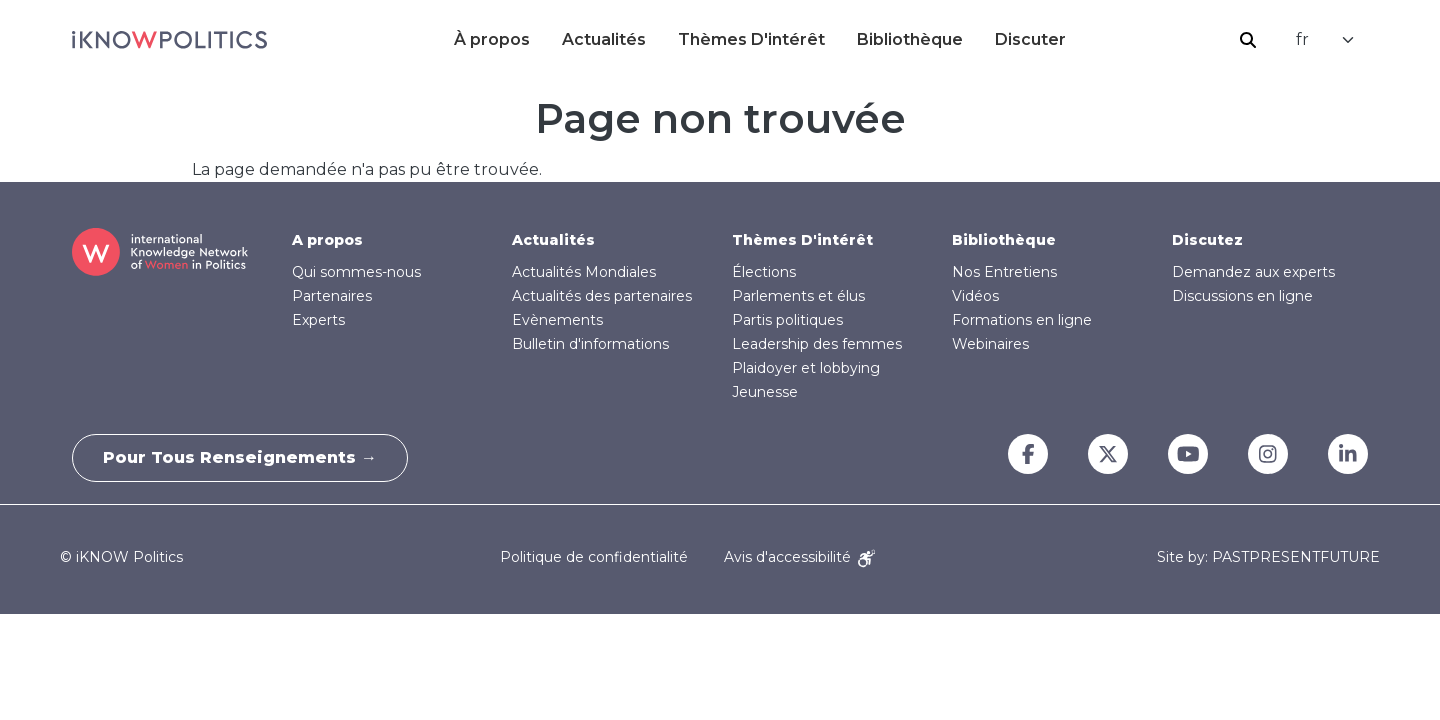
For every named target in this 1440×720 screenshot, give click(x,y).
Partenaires (332, 296)
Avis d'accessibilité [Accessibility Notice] (799, 557)
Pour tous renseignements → (240, 457)
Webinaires (990, 344)
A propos (327, 240)
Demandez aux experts (1253, 272)
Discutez (1207, 240)
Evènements (557, 320)
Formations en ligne (1022, 320)
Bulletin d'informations (590, 344)
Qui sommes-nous (356, 272)
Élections (764, 272)
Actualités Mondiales (584, 272)
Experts (318, 320)
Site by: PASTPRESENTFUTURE (1268, 557)
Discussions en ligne (1242, 296)
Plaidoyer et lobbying (806, 368)
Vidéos (975, 296)
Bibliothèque (910, 39)
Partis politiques (787, 320)
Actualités (604, 39)
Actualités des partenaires (602, 296)
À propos (492, 39)
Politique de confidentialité (594, 557)
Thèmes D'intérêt (751, 39)
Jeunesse (765, 392)
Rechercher (1248, 40)
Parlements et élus (798, 296)
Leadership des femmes (817, 344)
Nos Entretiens (1004, 272)
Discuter (1030, 39)
